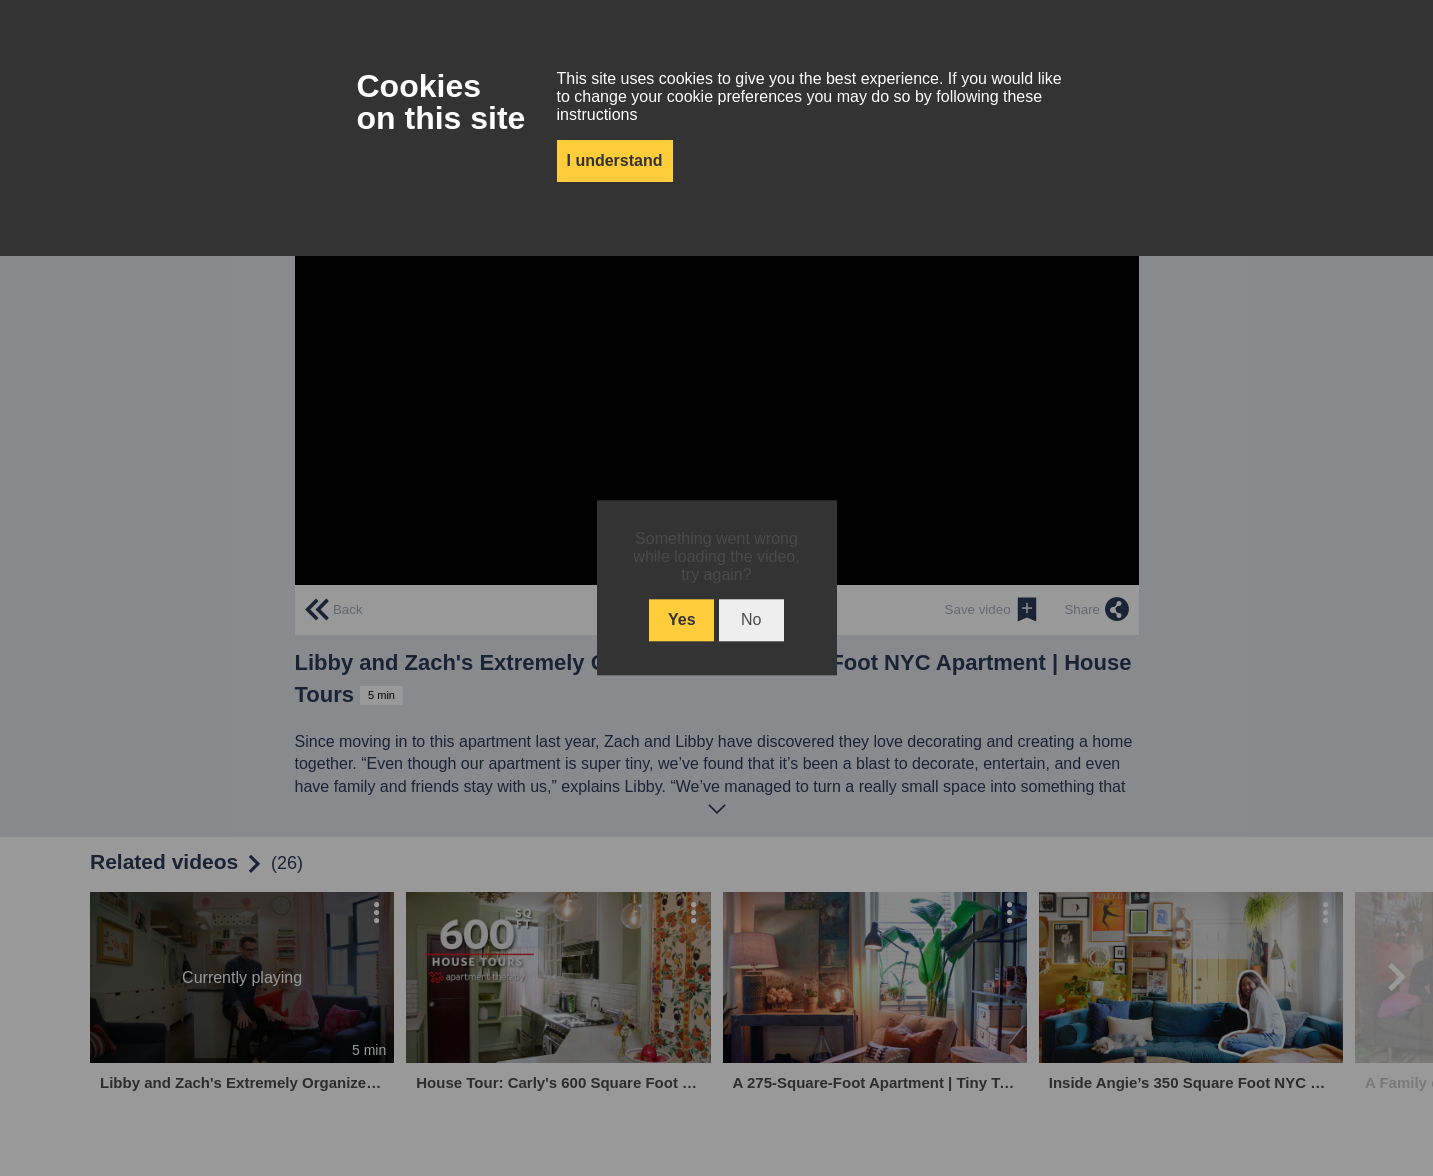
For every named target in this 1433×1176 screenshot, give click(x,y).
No (751, 620)
